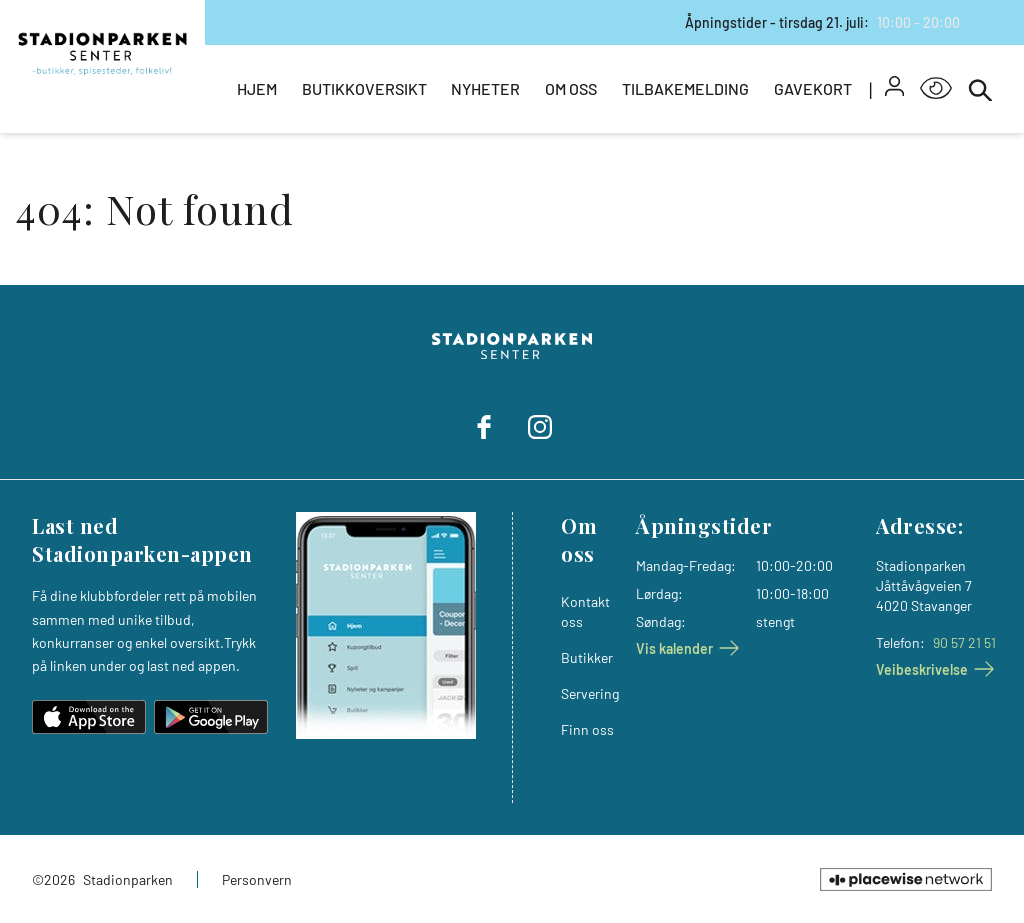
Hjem (257, 88)
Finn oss (587, 729)
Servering (590, 693)
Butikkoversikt (364, 88)
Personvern (257, 879)
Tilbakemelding (685, 88)
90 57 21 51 (964, 642)
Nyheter (485, 88)
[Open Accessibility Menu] (936, 89)
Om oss (571, 88)
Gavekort (813, 88)
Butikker (587, 657)
